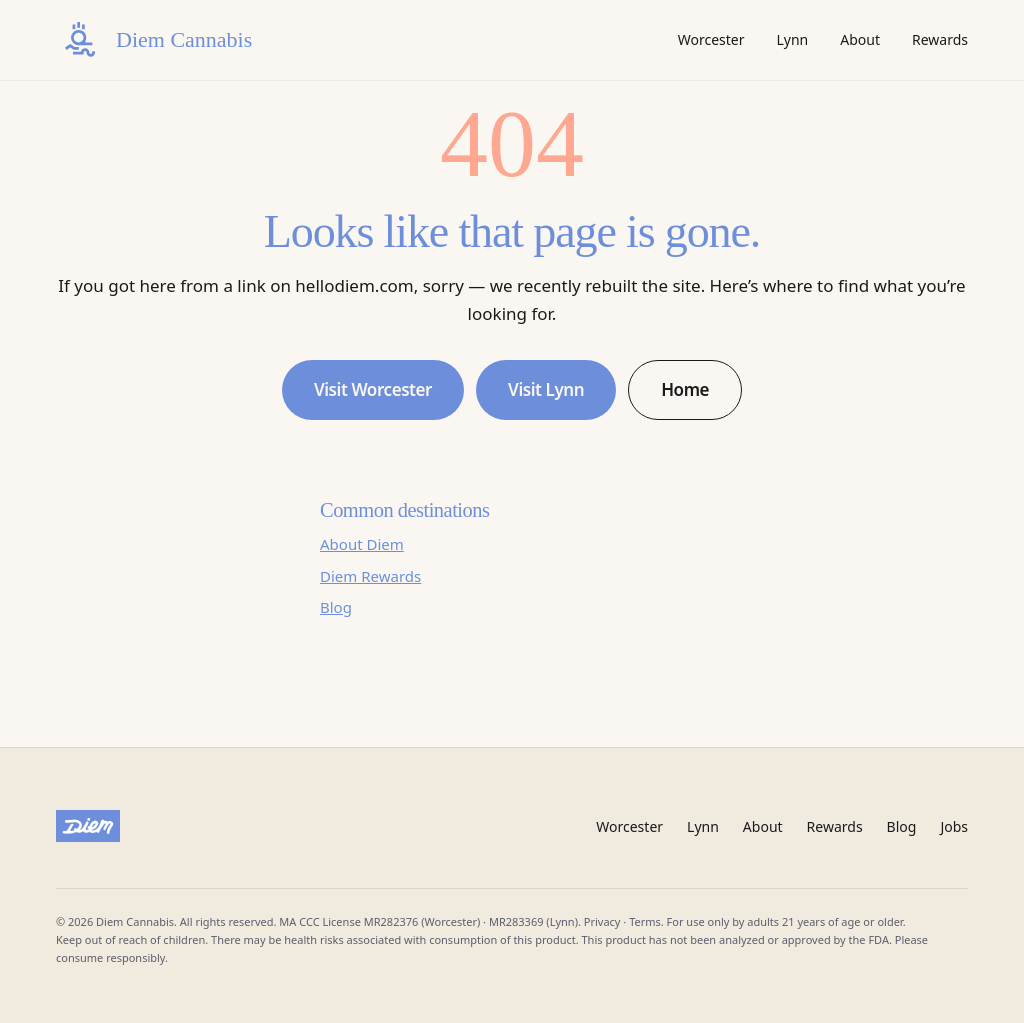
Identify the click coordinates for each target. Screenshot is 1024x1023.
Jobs (954, 826)
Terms (645, 921)
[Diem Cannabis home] (154, 40)
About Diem (362, 544)
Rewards (940, 39)
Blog (336, 607)
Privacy (602, 921)
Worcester (711, 39)
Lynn (792, 39)
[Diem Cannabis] (88, 826)
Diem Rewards (370, 576)
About (860, 39)
